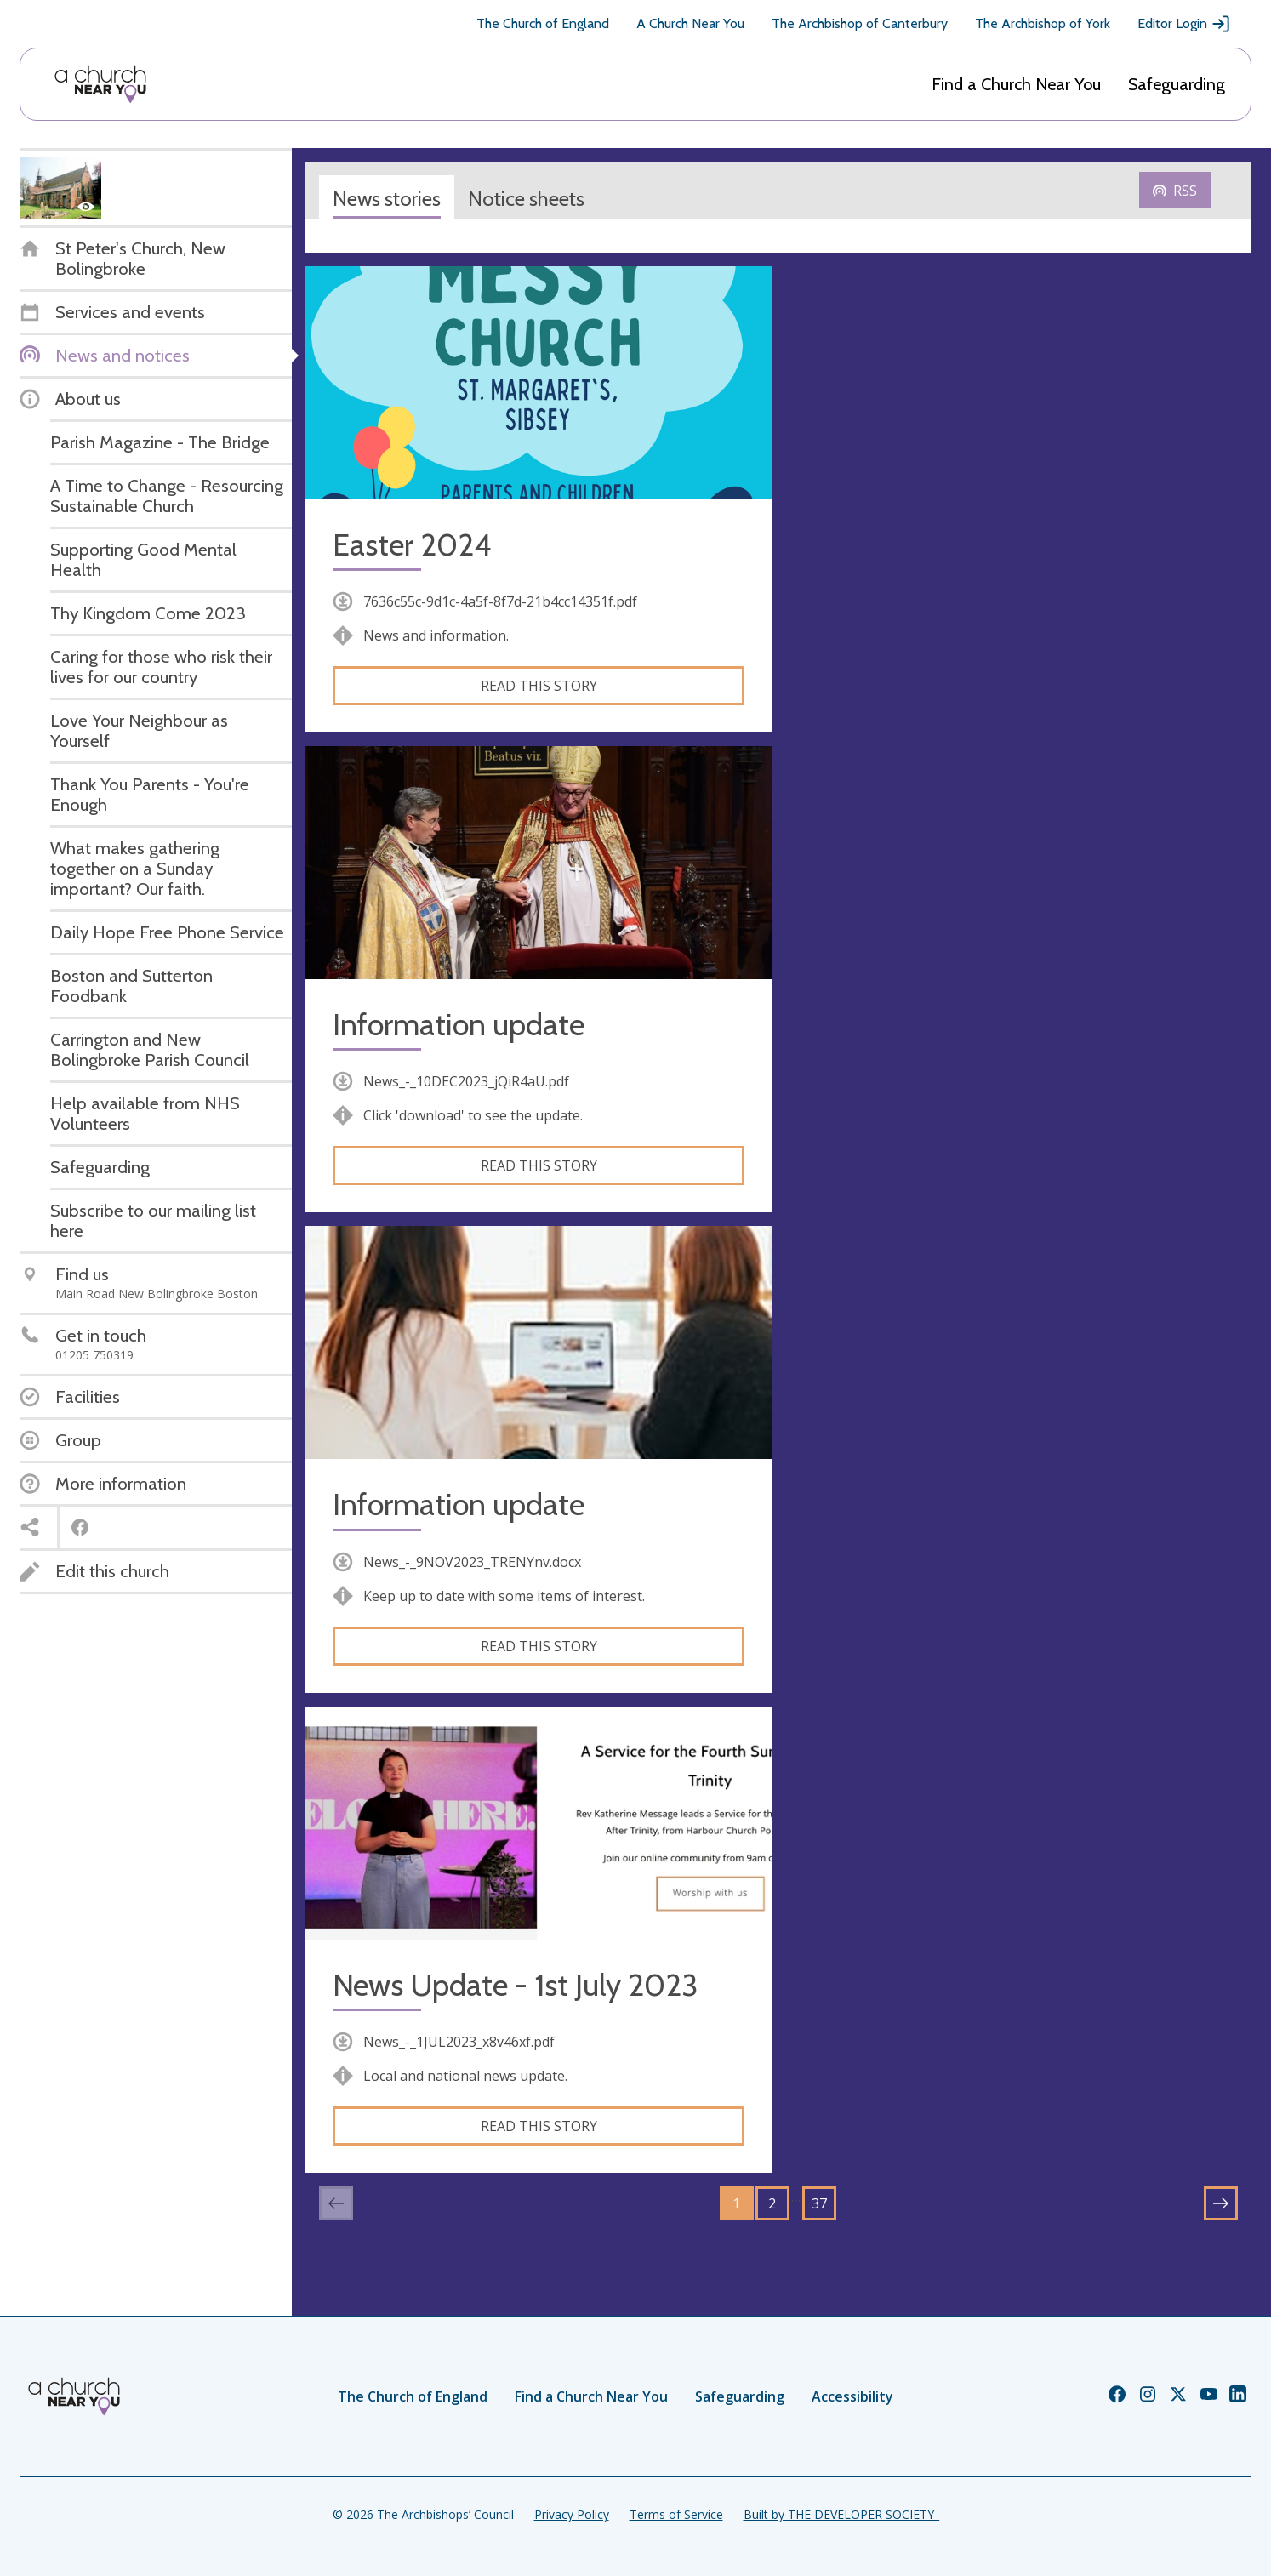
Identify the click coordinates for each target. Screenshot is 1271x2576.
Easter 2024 (412, 545)
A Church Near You (690, 23)
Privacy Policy (571, 2514)
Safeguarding (1176, 84)
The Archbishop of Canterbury (860, 23)
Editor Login (1184, 24)
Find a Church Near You (1016, 84)
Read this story (539, 685)
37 (819, 2203)
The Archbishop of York (1042, 23)
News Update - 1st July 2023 (515, 1985)
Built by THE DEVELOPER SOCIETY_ (841, 2514)
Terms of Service (676, 2514)
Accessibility (852, 2396)
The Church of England (542, 23)
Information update (458, 1024)
